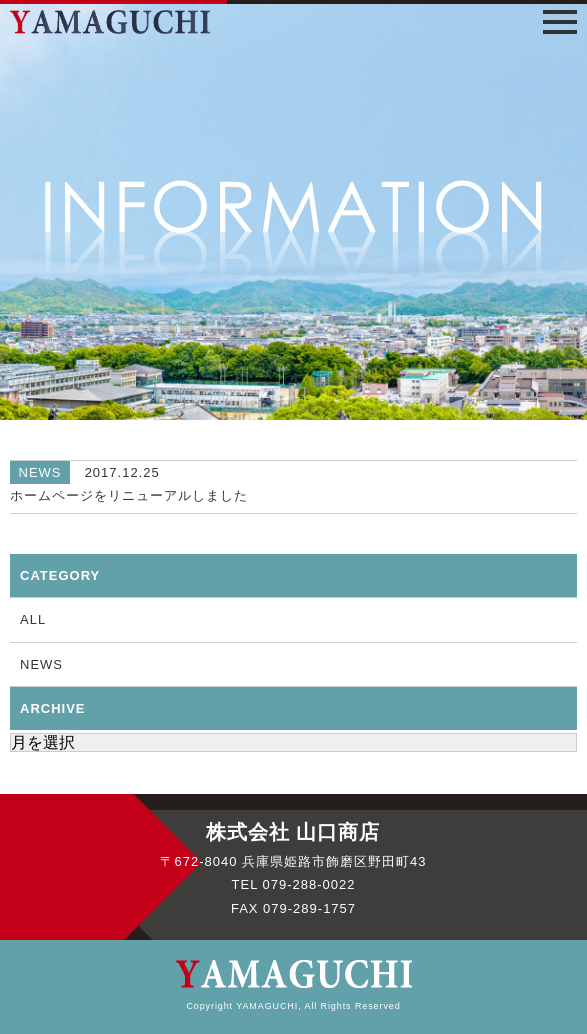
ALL (33, 619)
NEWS (41, 664)
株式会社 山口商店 (293, 832)
